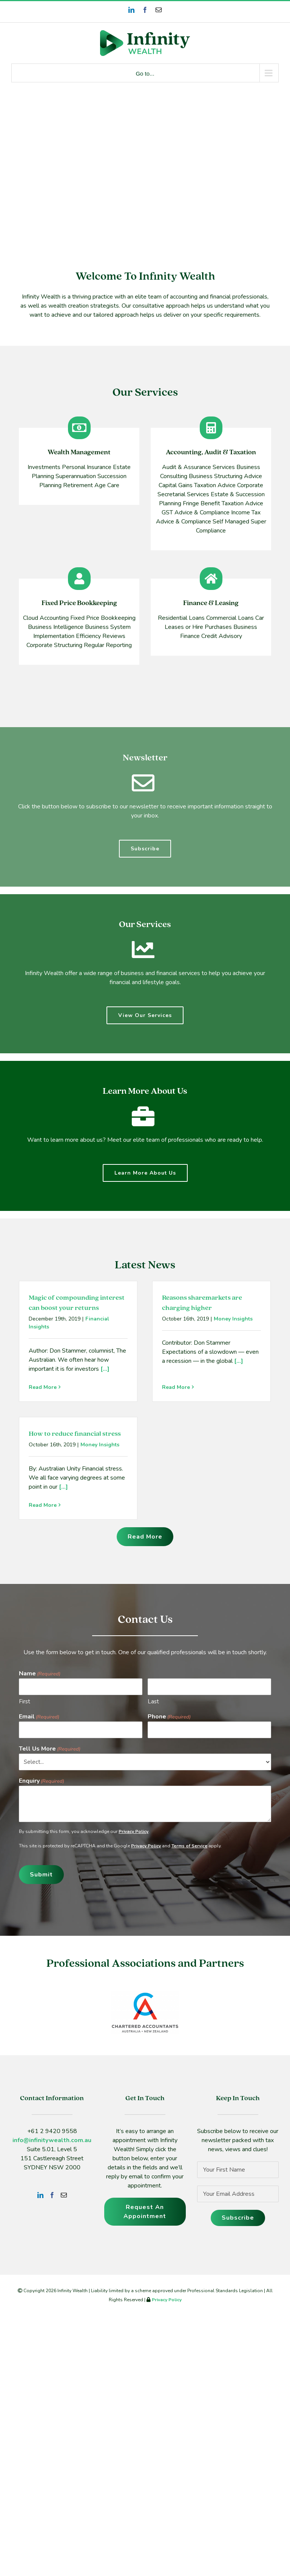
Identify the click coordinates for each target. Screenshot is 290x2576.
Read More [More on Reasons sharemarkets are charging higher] (176, 1387)
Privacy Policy (133, 1831)
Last (153, 1701)
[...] (104, 1369)
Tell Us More (49, 1749)
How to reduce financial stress (75, 1433)
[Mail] (64, 2195)
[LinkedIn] (40, 2195)
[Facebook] (52, 2195)
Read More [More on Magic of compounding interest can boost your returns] (43, 1387)
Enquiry (41, 1781)
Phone (169, 1716)
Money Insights (233, 1318)
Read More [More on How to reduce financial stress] (43, 1505)
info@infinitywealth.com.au (51, 2140)
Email (39, 1716)
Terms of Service (189, 1846)
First (24, 1701)
